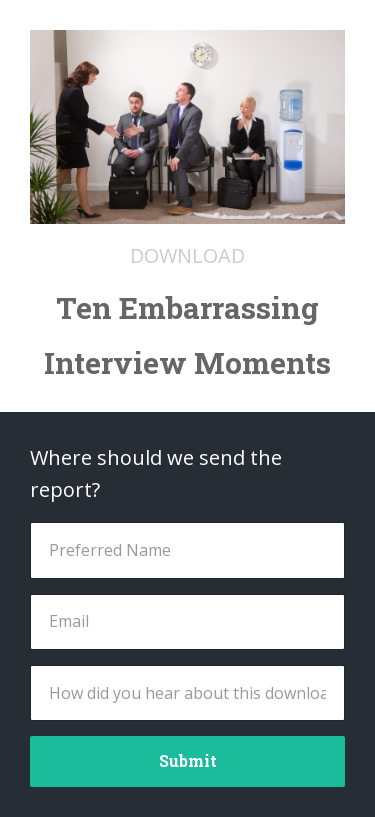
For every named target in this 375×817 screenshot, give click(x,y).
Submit (188, 760)
